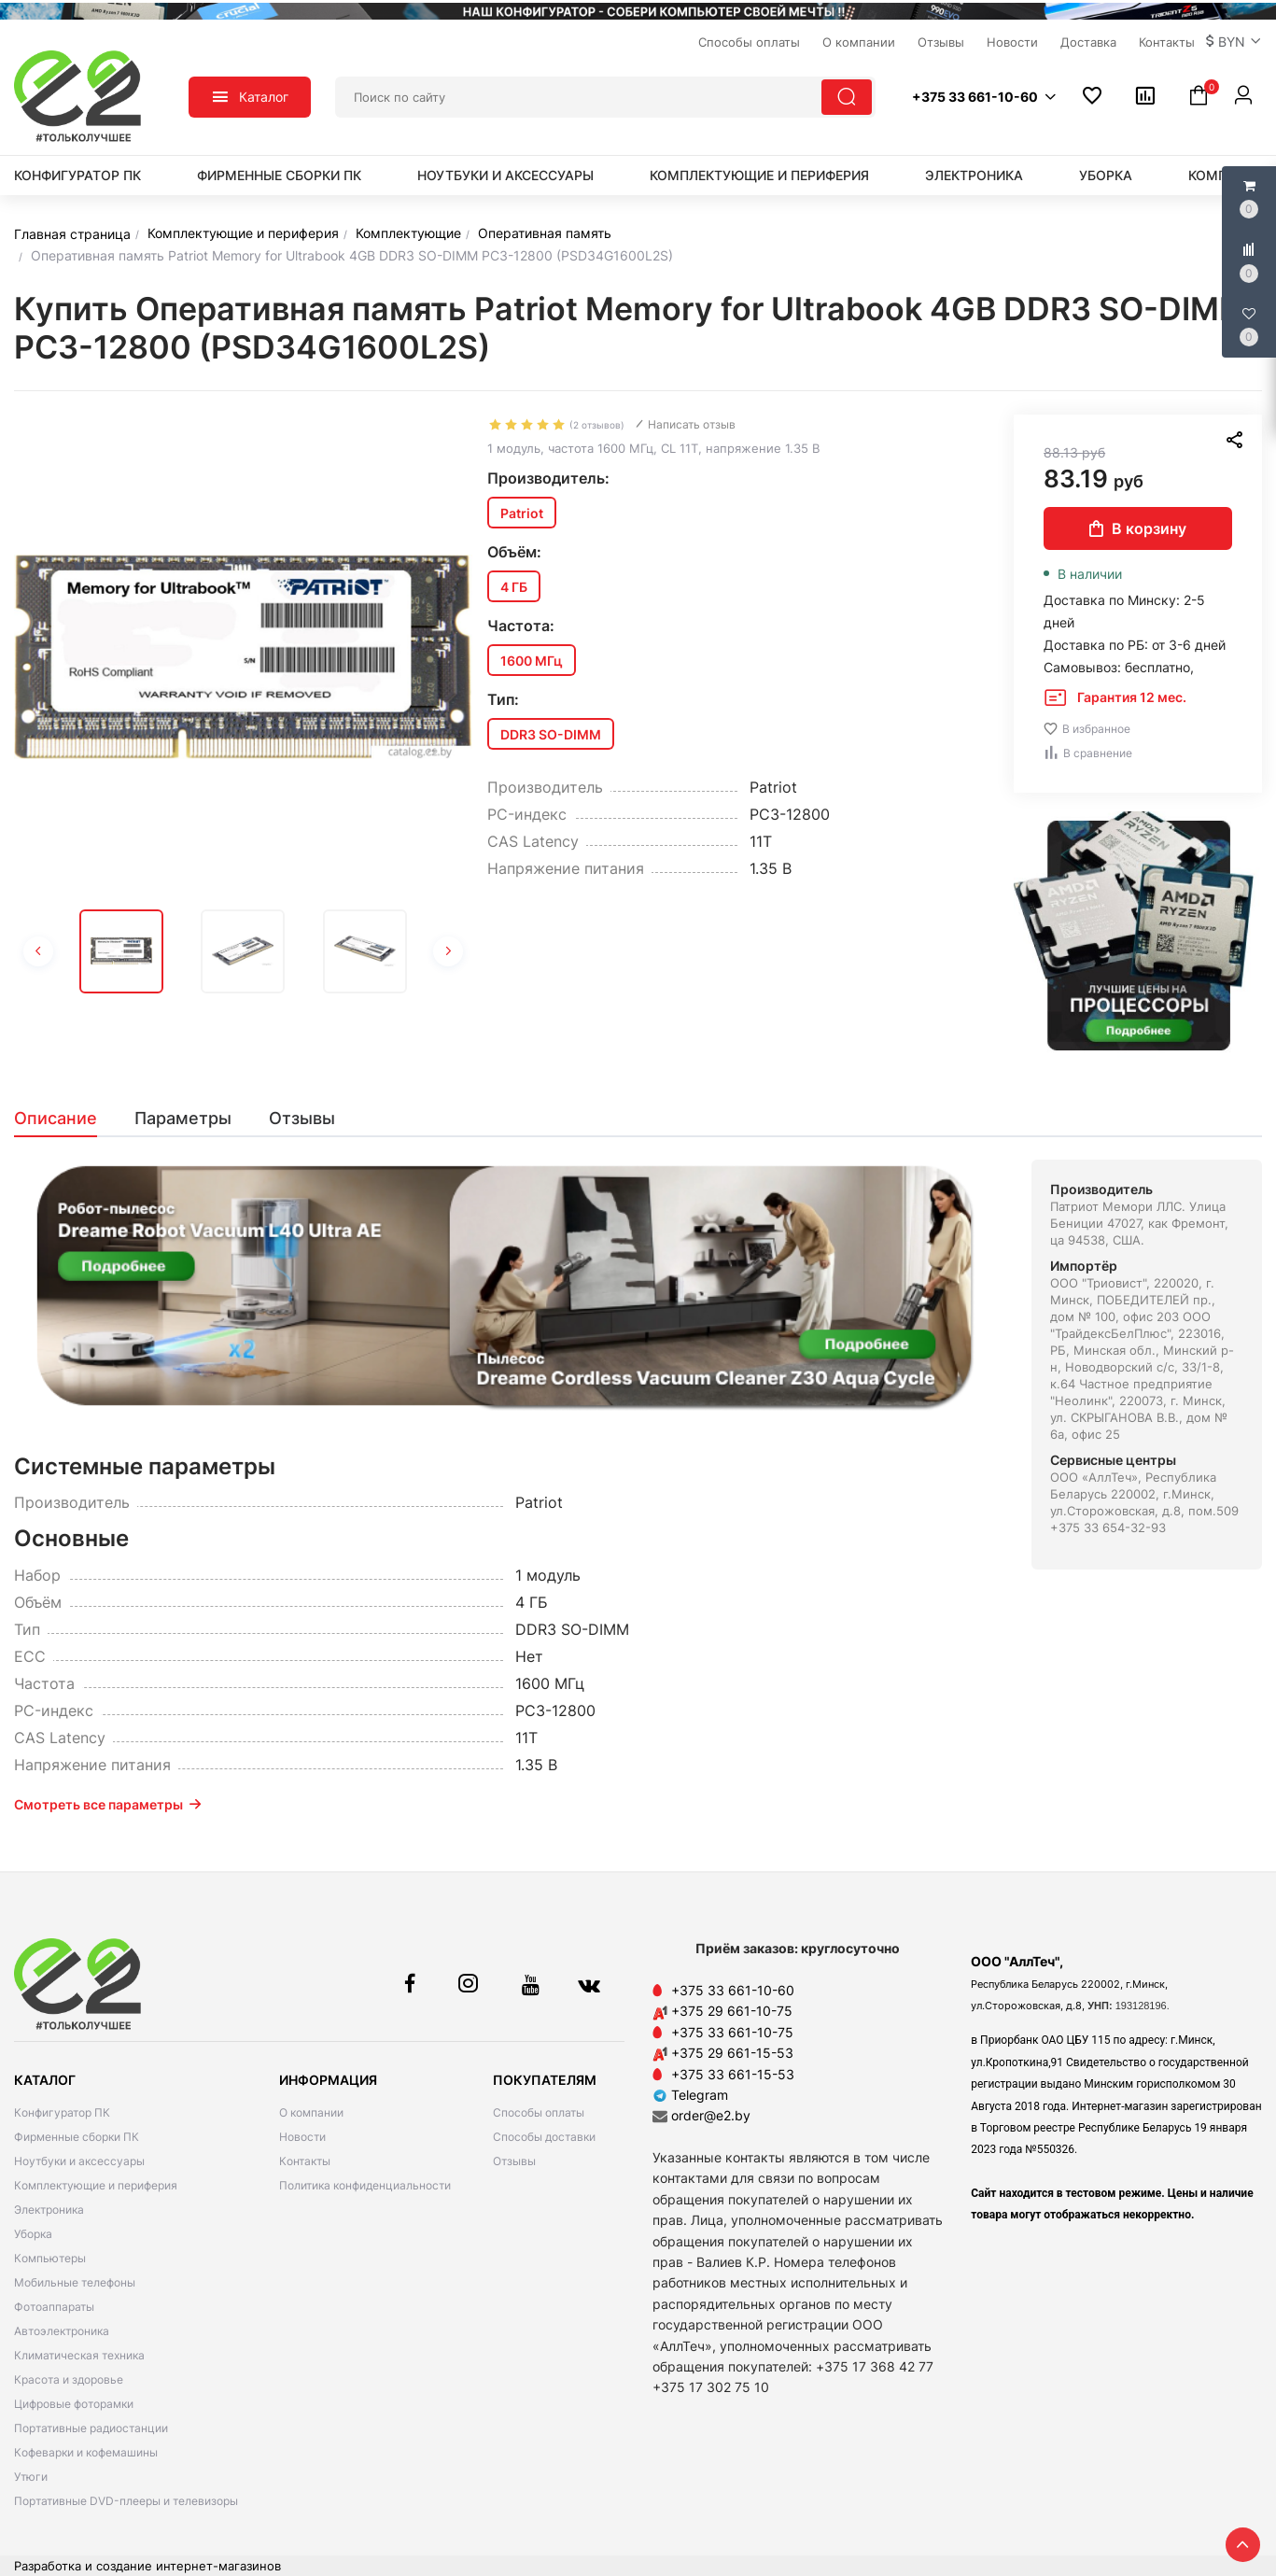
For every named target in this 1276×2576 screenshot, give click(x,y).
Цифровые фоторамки (73, 2404)
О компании (311, 2112)
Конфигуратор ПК (77, 175)
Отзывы (514, 2161)
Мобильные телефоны (74, 2282)
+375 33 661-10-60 (732, 1990)
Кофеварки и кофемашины (86, 2452)
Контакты (304, 2161)
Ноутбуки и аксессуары (505, 175)
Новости (302, 2137)
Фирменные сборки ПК (279, 175)
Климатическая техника (79, 2355)
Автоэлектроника (61, 2331)
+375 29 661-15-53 (732, 2053)
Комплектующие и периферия (759, 175)
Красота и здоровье (68, 2379)
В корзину (1137, 528)
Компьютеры (50, 2258)
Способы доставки (544, 2137)
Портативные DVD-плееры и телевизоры (126, 2501)
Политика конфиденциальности (365, 2185)
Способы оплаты (538, 2112)
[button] (1234, 42)
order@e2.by (710, 2115)
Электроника (974, 175)
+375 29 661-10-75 (731, 2011)
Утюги (31, 2477)
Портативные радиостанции (91, 2428)
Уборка (1105, 175)
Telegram (690, 2095)
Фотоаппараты (54, 2307)
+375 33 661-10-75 (732, 2032)
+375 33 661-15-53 (732, 2074)
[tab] (65, 1118)
